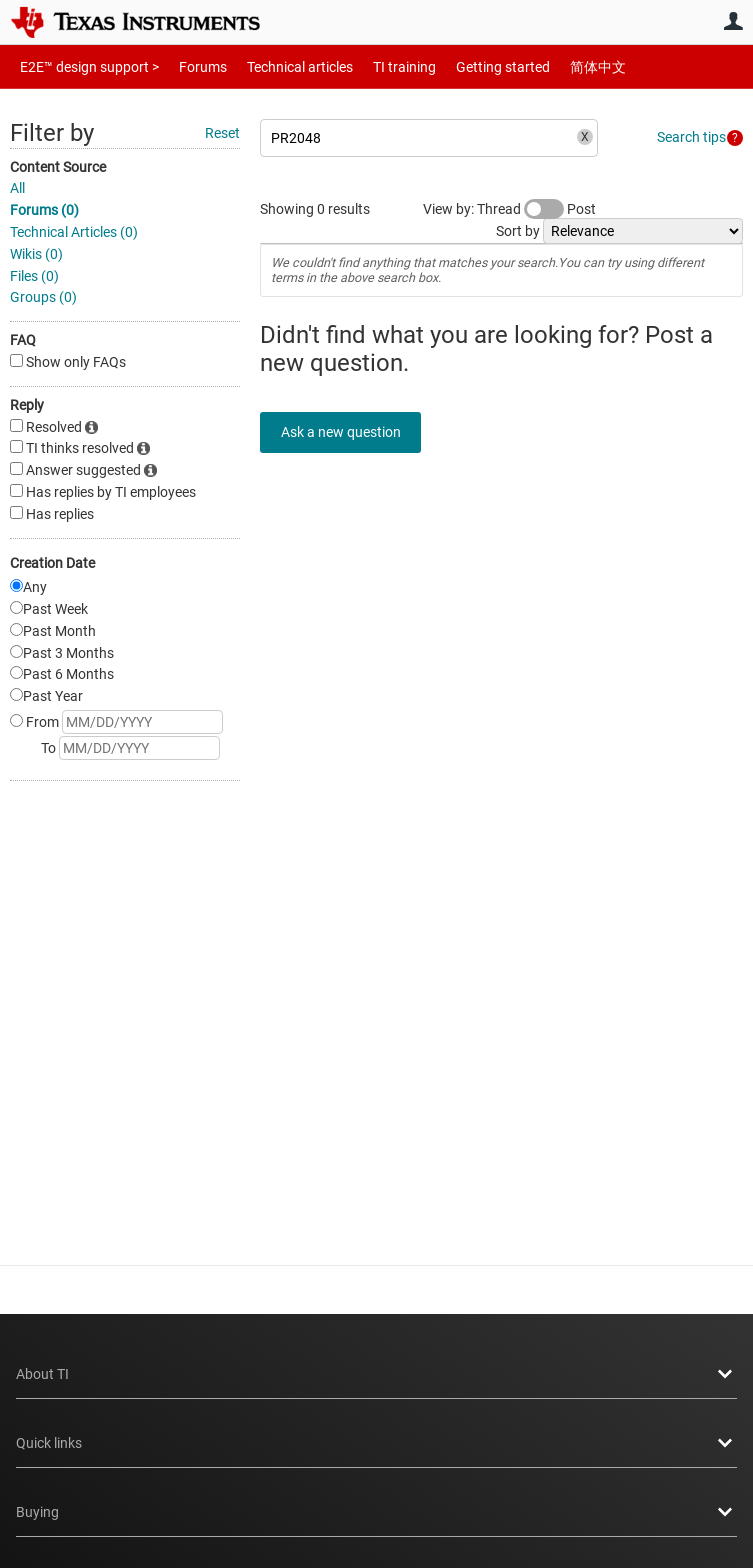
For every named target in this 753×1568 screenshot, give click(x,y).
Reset (222, 133)
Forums (187, 66)
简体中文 (556, 66)
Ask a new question (350, 432)
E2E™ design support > (83, 66)
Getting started (468, 66)
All (17, 188)
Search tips (691, 137)
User (733, 21)
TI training (377, 66)
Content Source (58, 167)
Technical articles (279, 66)
